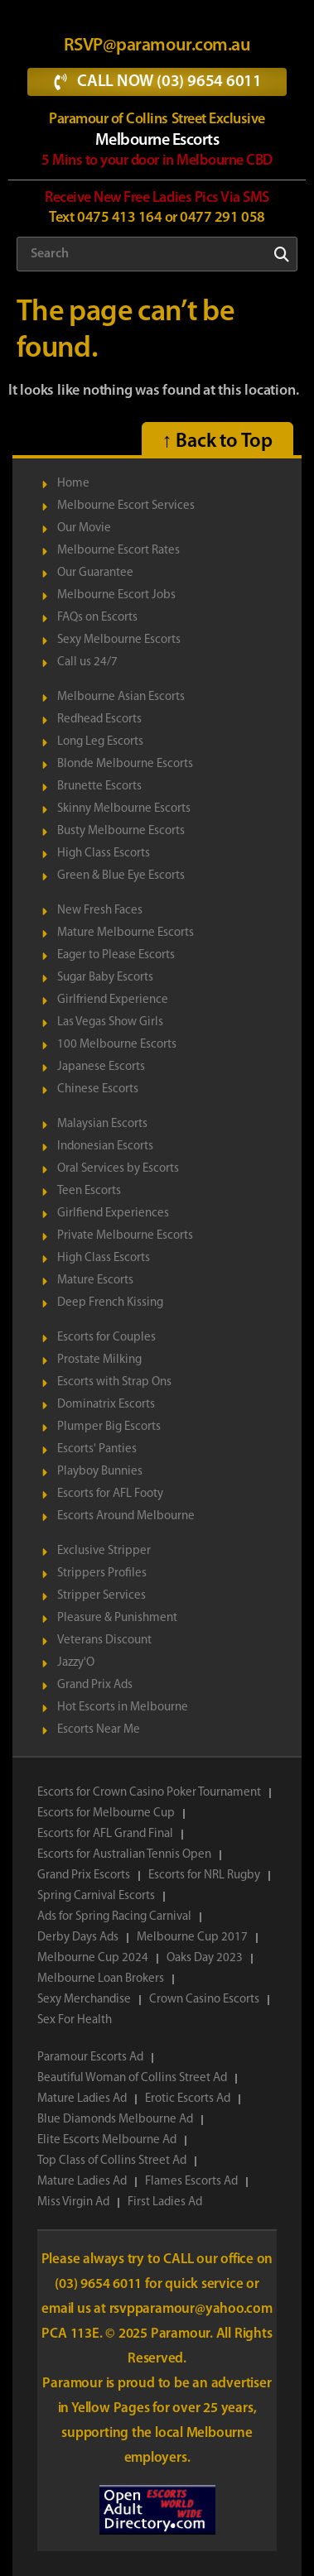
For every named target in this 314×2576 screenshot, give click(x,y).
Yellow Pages (111, 2408)
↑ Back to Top (217, 442)
